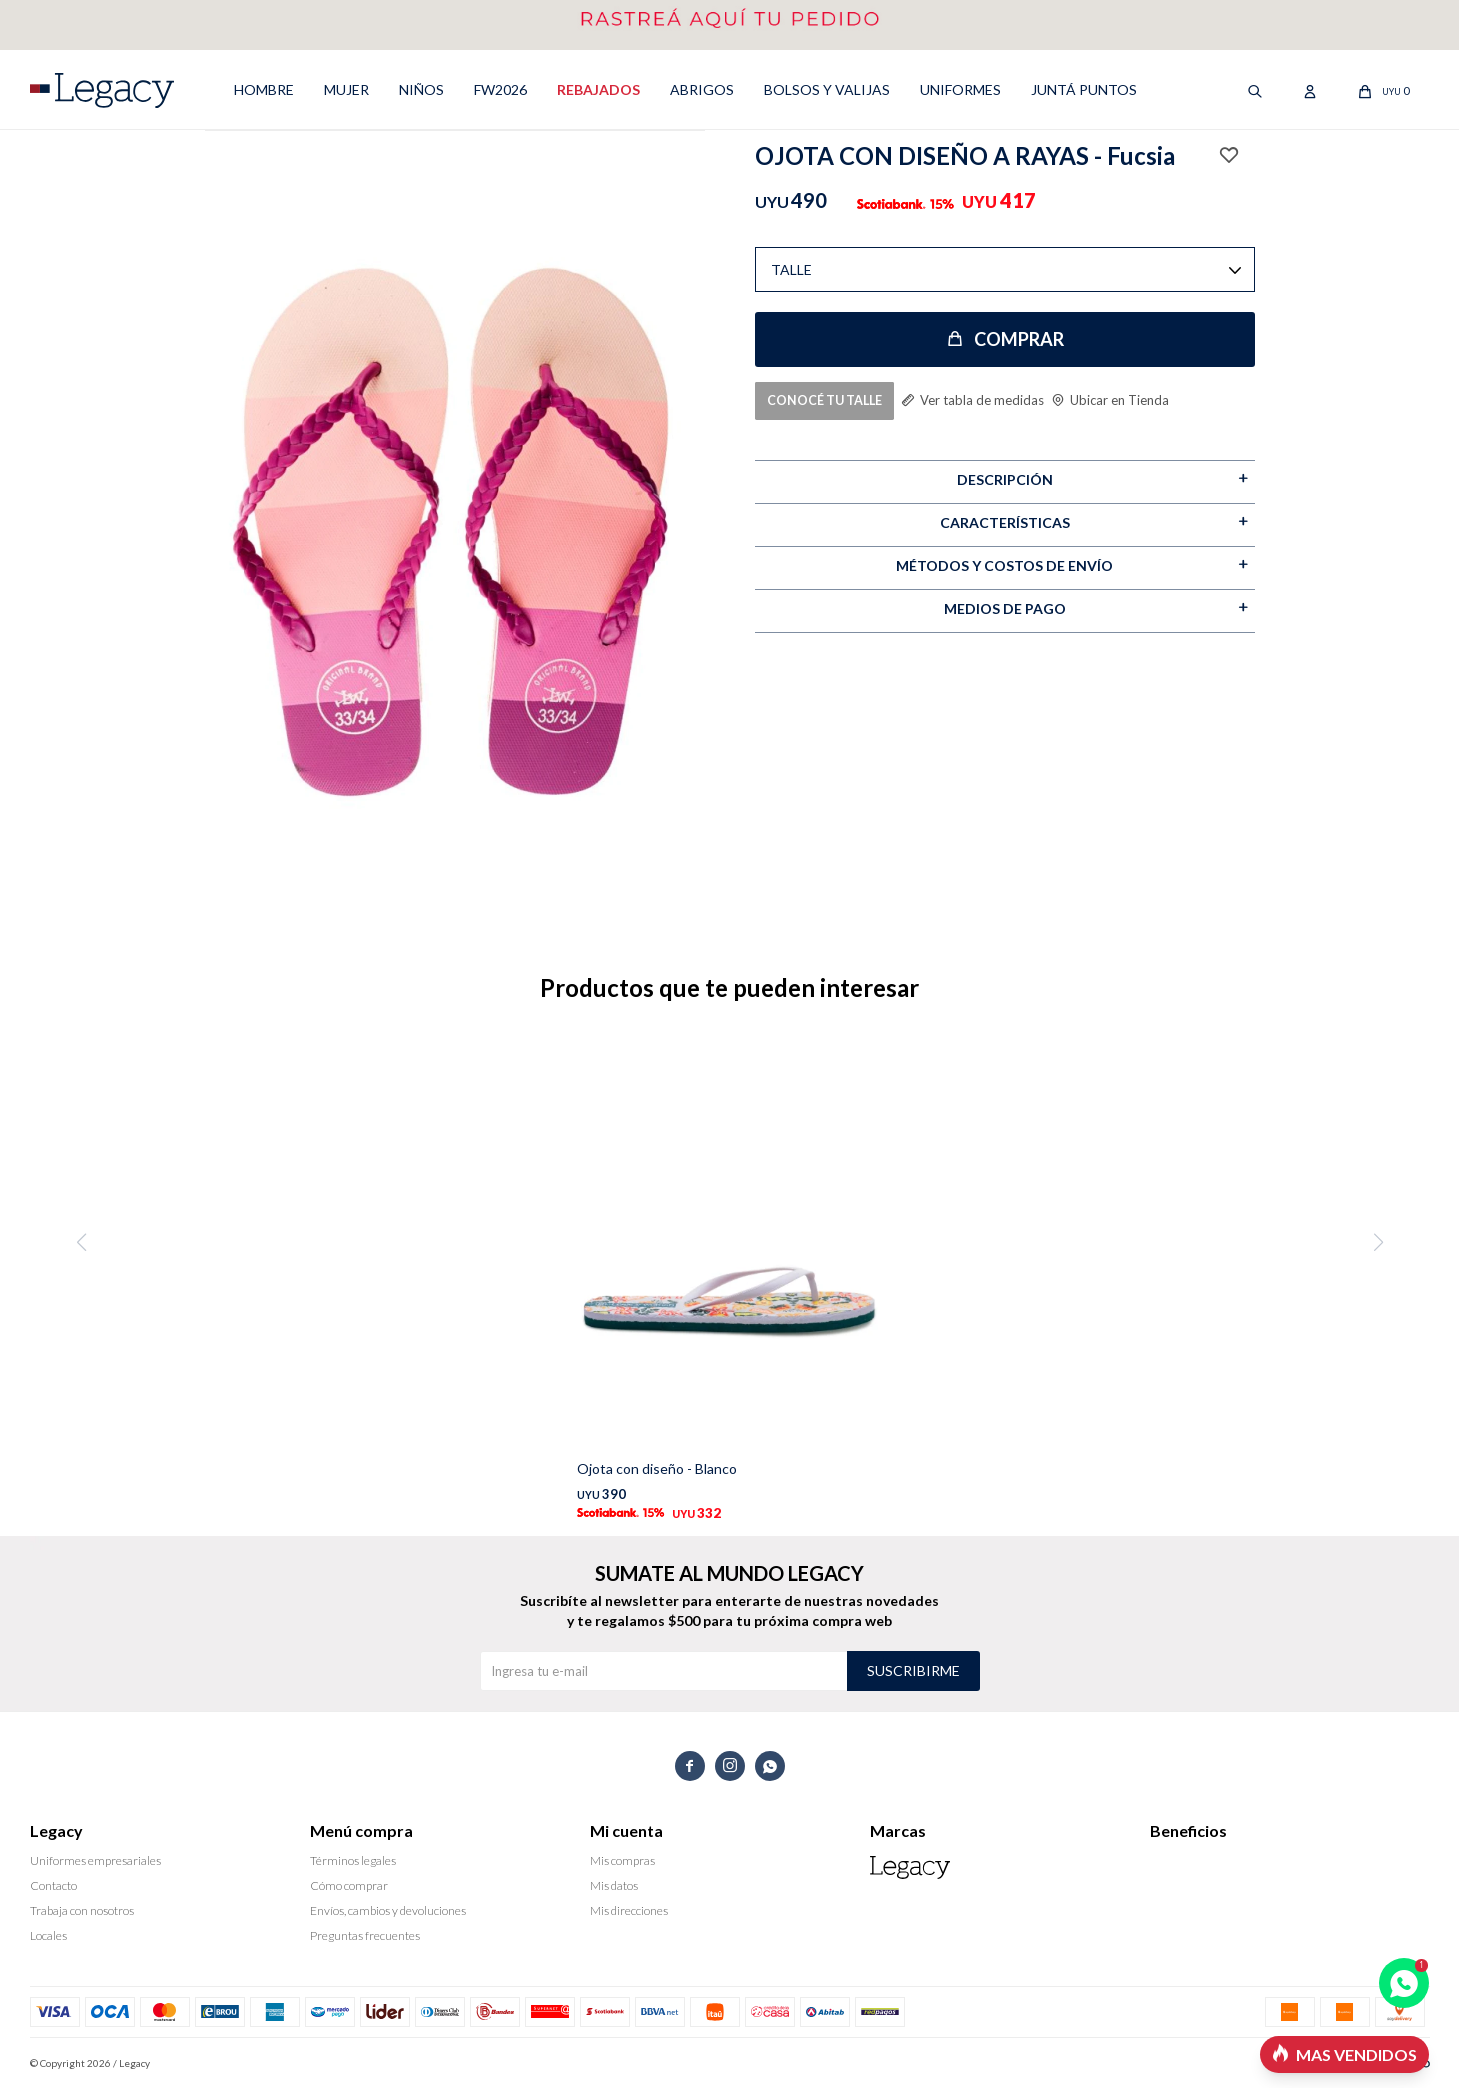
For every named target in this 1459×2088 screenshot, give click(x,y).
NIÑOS (421, 89)
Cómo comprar (349, 1885)
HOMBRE (264, 89)
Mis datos (614, 1885)
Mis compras (622, 1860)
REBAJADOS (598, 89)
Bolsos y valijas (827, 89)
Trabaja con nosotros (82, 1910)
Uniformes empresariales (95, 1860)
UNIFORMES (960, 89)
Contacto (53, 1885)
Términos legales (353, 1860)
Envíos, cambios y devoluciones (388, 1910)
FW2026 (500, 89)
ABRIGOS (702, 89)
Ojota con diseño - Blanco (657, 1468)
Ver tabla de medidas (990, 399)
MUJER (346, 89)
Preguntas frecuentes (365, 1935)
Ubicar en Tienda (1132, 399)
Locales (48, 1935)
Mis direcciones (629, 1910)
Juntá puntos (1084, 89)
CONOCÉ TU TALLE (826, 399)
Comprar (1019, 339)
